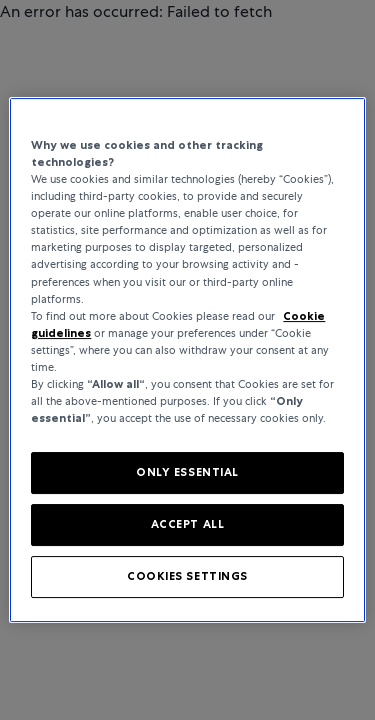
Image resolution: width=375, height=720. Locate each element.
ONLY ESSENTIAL (187, 472)
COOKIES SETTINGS (187, 576)
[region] (187, 360)
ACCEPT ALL (188, 524)
